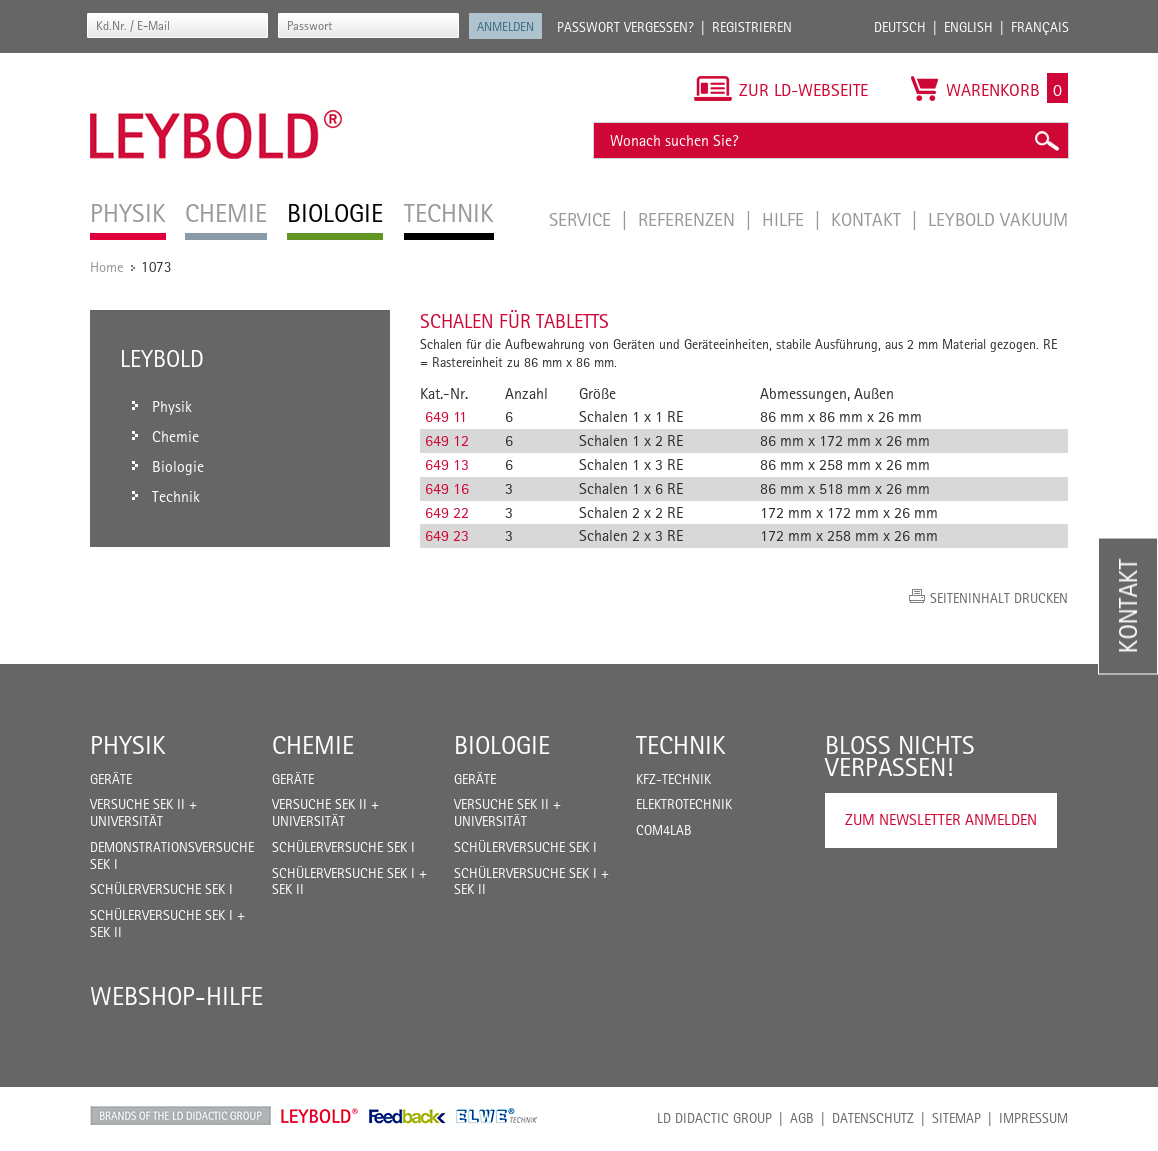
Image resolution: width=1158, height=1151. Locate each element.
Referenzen (689, 219)
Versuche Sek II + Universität (143, 812)
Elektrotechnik (684, 804)
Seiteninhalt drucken (999, 598)
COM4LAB (664, 830)
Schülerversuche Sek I (161, 889)
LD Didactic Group (714, 1118)
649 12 (447, 440)
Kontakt (868, 219)
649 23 (447, 535)
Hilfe (785, 219)
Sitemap (956, 1118)
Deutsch (900, 27)
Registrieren (752, 27)
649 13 (447, 464)
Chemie (313, 745)
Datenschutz (873, 1118)
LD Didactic (180, 1116)
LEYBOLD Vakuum (998, 219)
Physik (128, 745)
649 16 (447, 488)
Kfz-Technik (673, 779)
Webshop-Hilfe (176, 996)
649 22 (447, 512)
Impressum (1033, 1118)
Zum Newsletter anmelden (941, 819)
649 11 (446, 416)
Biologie (502, 745)
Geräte (111, 779)
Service (582, 219)
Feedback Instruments (407, 1116)
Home (107, 266)
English (968, 27)
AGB (802, 1118)
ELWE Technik (497, 1116)
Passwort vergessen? (625, 27)
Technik (681, 745)
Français (1040, 27)
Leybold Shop (320, 1116)
